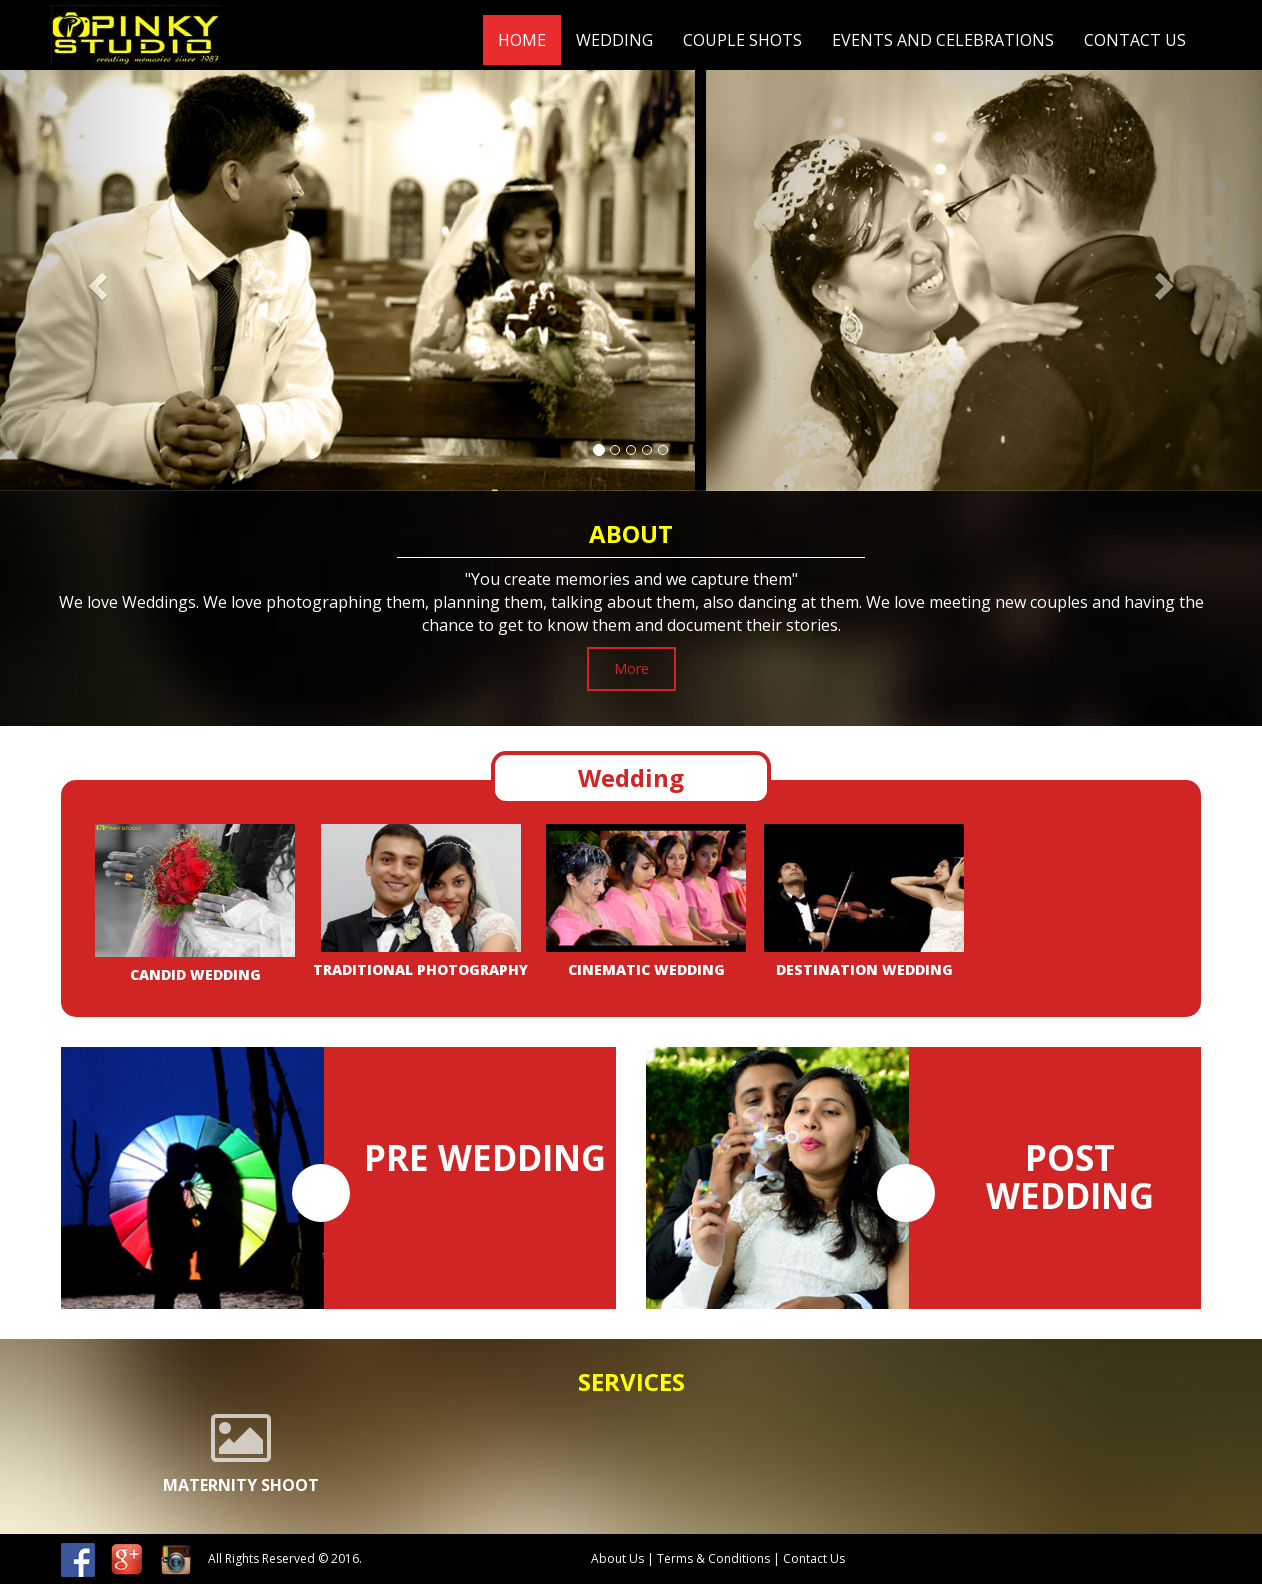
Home (522, 40)
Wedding (614, 40)
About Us (617, 1558)
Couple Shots (742, 40)
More (631, 668)
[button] (94, 280)
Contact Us (1135, 40)
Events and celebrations (943, 40)
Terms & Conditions (715, 1558)
